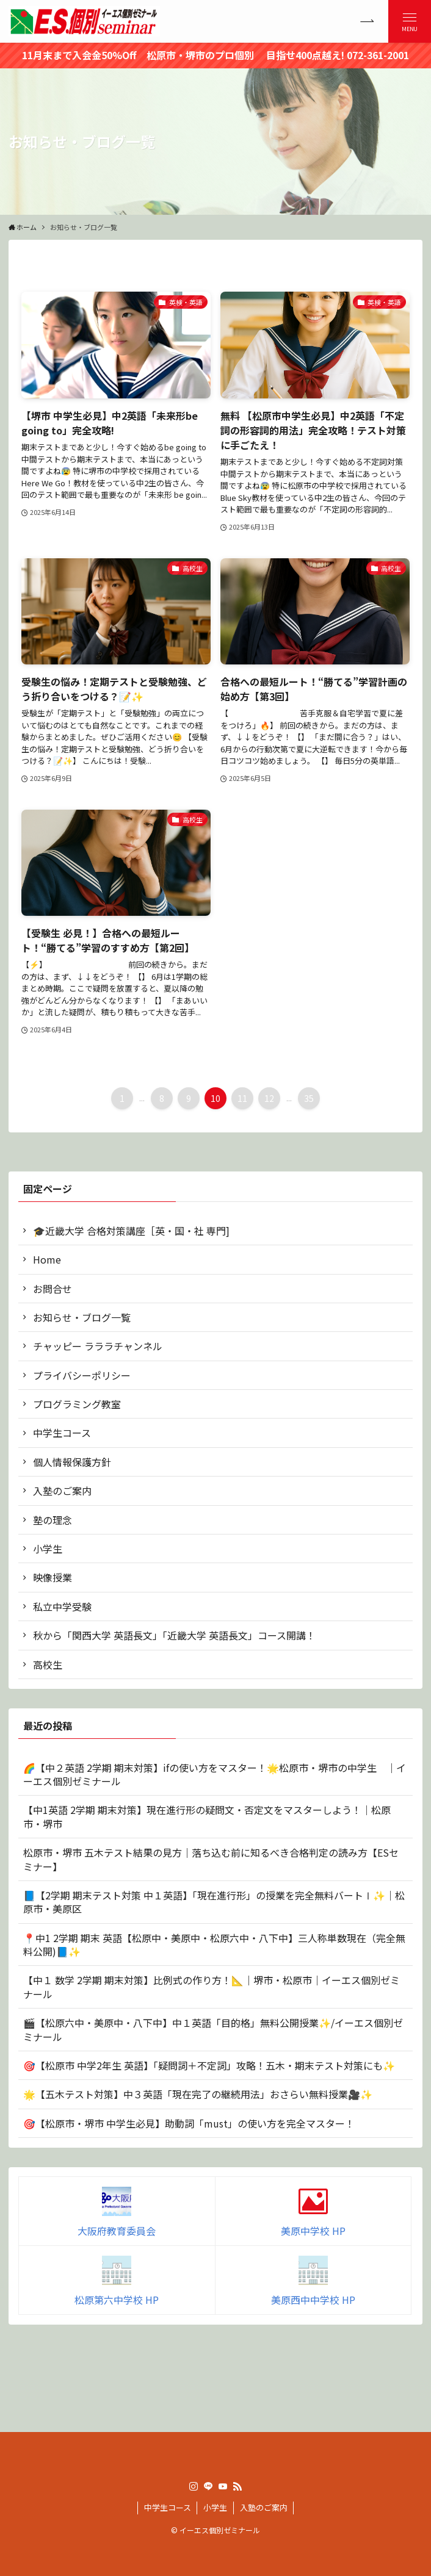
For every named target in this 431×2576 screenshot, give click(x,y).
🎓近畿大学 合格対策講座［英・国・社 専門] (131, 1230)
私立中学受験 (62, 1606)
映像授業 (52, 1577)
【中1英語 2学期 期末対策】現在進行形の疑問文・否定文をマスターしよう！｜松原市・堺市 (207, 1816)
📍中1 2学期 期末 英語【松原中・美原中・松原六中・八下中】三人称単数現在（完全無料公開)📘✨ (214, 1944)
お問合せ (52, 1288)
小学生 (47, 1548)
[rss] (237, 2486)
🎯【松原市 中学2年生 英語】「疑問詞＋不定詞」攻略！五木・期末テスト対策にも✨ (209, 2065)
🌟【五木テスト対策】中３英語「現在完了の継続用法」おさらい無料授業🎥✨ (197, 2094)
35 (309, 1098)
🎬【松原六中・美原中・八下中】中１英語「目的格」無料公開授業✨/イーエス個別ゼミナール (213, 2029)
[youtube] (222, 2486)
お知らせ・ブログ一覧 (82, 1317)
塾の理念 (52, 1520)
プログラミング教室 (77, 1404)
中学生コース (62, 1432)
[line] (208, 2486)
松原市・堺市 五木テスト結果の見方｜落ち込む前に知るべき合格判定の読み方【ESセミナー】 (211, 1859)
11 (242, 1098)
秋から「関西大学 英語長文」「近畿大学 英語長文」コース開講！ (174, 1635)
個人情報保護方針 (72, 1462)
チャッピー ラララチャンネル (97, 1346)
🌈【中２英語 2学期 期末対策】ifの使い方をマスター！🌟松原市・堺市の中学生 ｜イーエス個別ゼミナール (214, 1774)
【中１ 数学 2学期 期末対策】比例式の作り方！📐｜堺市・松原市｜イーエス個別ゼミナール (211, 1987)
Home (47, 1259)
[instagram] (193, 2486)
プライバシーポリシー (82, 1375)
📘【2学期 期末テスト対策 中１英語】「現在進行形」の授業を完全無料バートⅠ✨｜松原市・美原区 (214, 1902)
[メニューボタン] (409, 21)
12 (269, 1098)
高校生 (47, 1664)
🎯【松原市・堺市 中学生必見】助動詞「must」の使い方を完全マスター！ (189, 2123)
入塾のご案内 (62, 1490)
